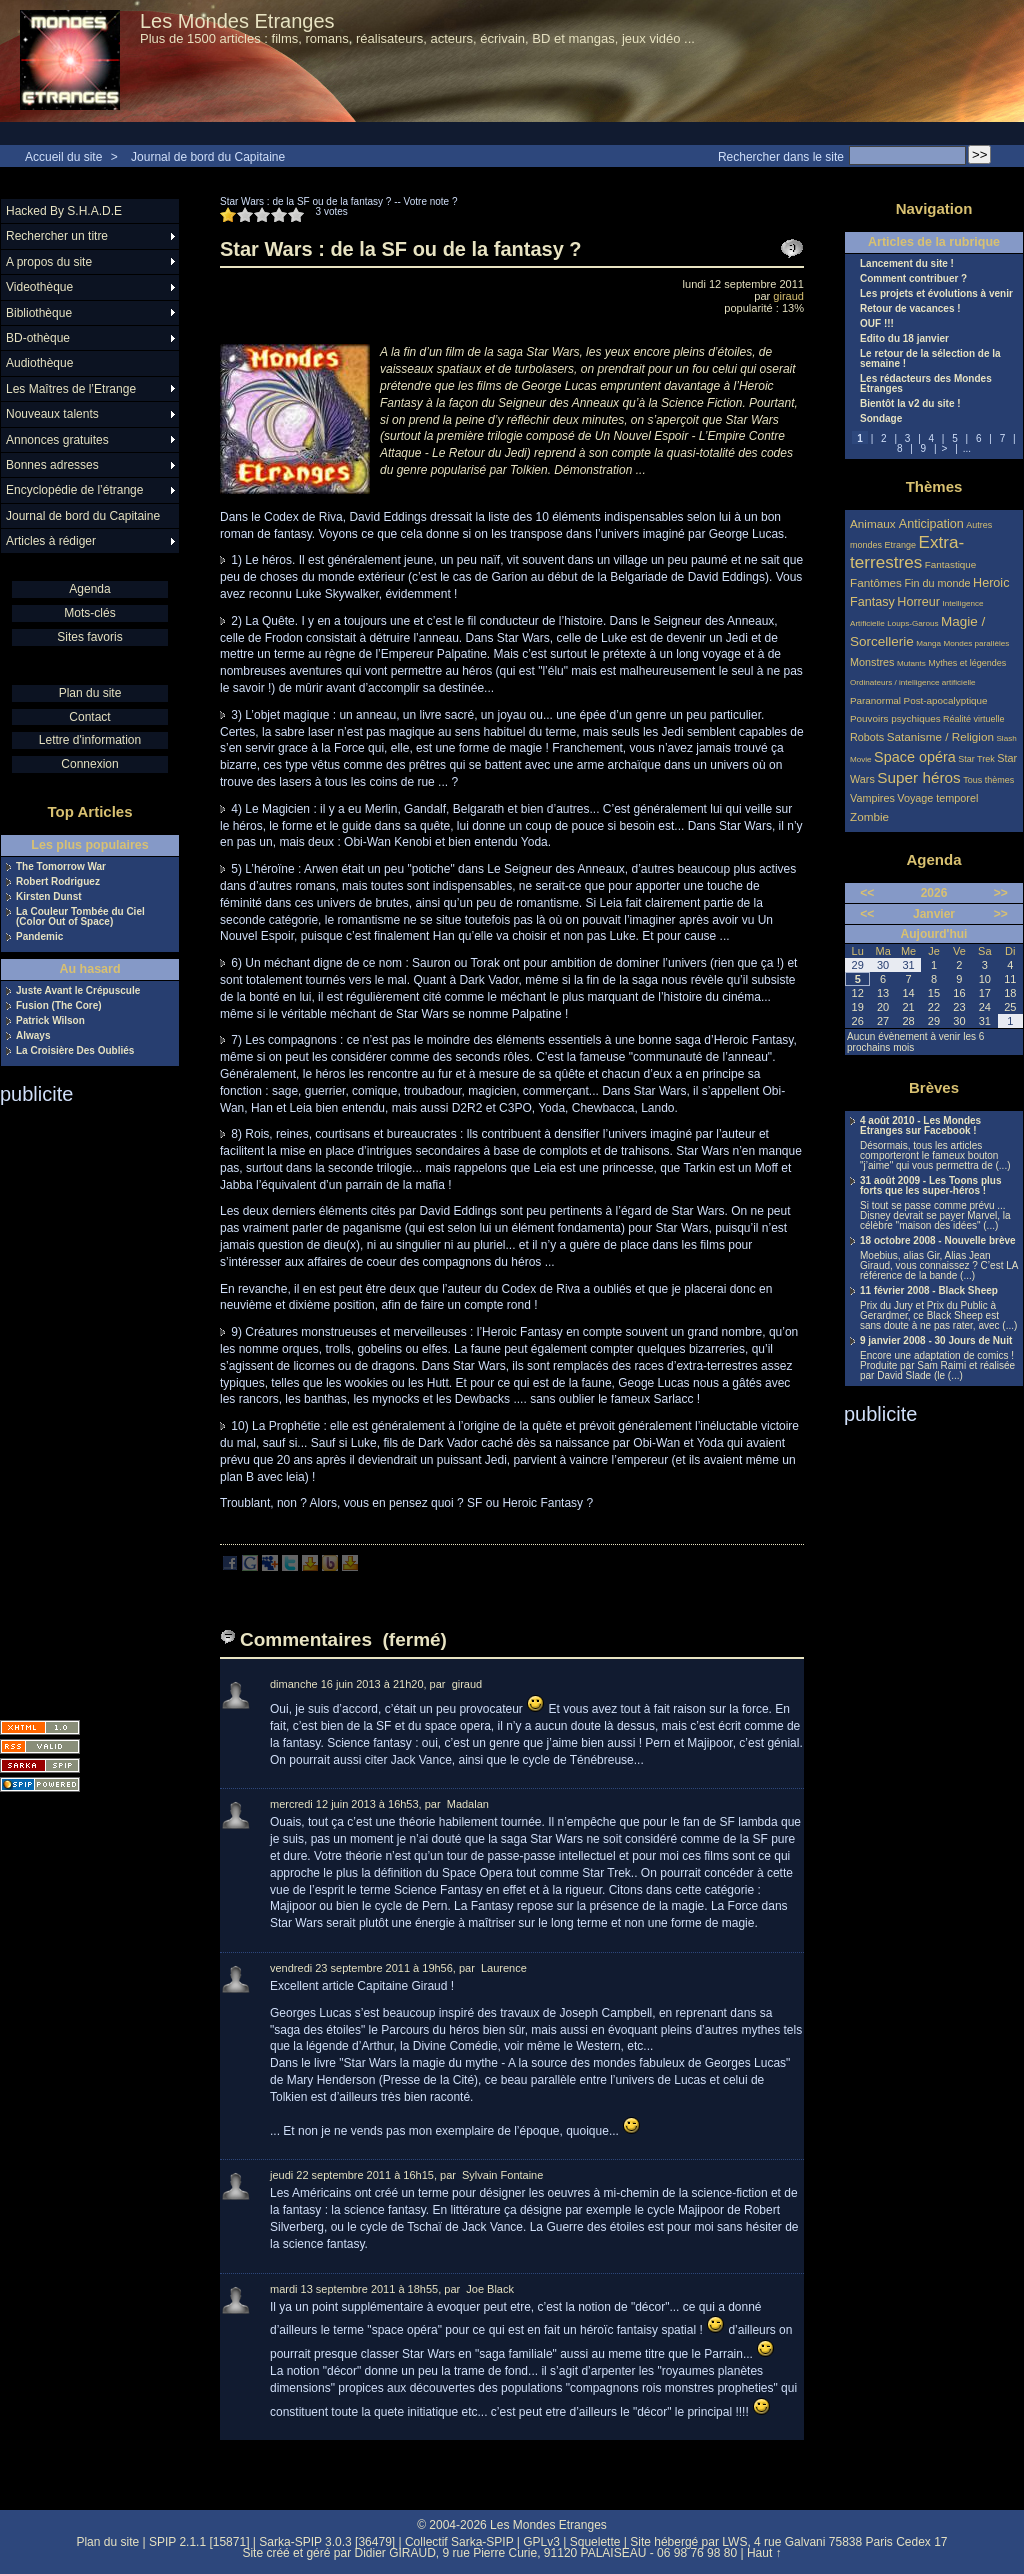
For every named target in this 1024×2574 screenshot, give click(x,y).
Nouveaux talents (52, 414)
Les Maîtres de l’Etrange (71, 389)
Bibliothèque (39, 313)
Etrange (901, 545)
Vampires (872, 798)
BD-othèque (38, 338)
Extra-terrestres (907, 552)
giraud (788, 296)
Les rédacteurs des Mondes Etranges (926, 384)
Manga (928, 643)
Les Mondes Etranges (237, 21)
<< (867, 893)
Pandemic (39, 937)
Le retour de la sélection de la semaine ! (930, 359)
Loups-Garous (912, 623)
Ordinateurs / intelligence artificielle (913, 682)
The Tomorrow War (61, 867)
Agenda (89, 589)
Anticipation (931, 524)
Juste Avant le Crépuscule (78, 991)
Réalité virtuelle (974, 719)
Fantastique (951, 564)
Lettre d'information (90, 740)
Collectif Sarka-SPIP (459, 2542)
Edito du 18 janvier (904, 339)
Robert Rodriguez (58, 882)
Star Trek (976, 759)
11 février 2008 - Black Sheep (929, 1291)
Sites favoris (89, 637)
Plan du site (90, 693)
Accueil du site (63, 157)
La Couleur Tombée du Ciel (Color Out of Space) (80, 917)
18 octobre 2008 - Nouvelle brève (938, 1241)
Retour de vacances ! (910, 309)
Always (33, 1036)
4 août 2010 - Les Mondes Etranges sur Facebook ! (920, 1126)
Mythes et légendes (967, 663)
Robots (867, 737)
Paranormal (875, 700)
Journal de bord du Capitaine (208, 157)
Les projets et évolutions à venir (936, 294)
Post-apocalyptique (946, 700)
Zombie (869, 816)
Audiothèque (39, 363)
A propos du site (49, 262)
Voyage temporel (937, 798)
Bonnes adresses (52, 465)
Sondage (881, 419)
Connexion (89, 764)
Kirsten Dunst (49, 897)
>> (1001, 893)
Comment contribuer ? (913, 279)
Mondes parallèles (977, 643)
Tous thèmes (988, 780)
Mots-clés (89, 613)
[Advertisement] (80, 1406)
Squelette (595, 2542)
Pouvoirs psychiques (895, 718)
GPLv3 (541, 2542)
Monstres (872, 662)
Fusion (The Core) (59, 1006)
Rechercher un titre (57, 236)
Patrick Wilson (50, 1021)
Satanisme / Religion (940, 736)
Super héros (918, 777)
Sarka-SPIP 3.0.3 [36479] (327, 2542)
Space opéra (915, 757)
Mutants (911, 663)
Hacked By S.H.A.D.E (64, 211)
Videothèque (39, 287)
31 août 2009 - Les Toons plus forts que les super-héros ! (931, 1186)
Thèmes (934, 486)
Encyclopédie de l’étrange (74, 490)
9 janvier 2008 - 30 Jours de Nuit (936, 1341)
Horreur (918, 602)
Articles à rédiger (51, 541)
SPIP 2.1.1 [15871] (199, 2542)
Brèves (934, 1087)
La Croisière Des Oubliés (75, 1051)
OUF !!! (877, 324)
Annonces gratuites (57, 440)
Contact (89, 717)
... (967, 448)
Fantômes (876, 582)
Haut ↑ (764, 2553)
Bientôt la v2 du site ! (910, 404)
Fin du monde (937, 583)
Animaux (874, 523)
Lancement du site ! (907, 264)
